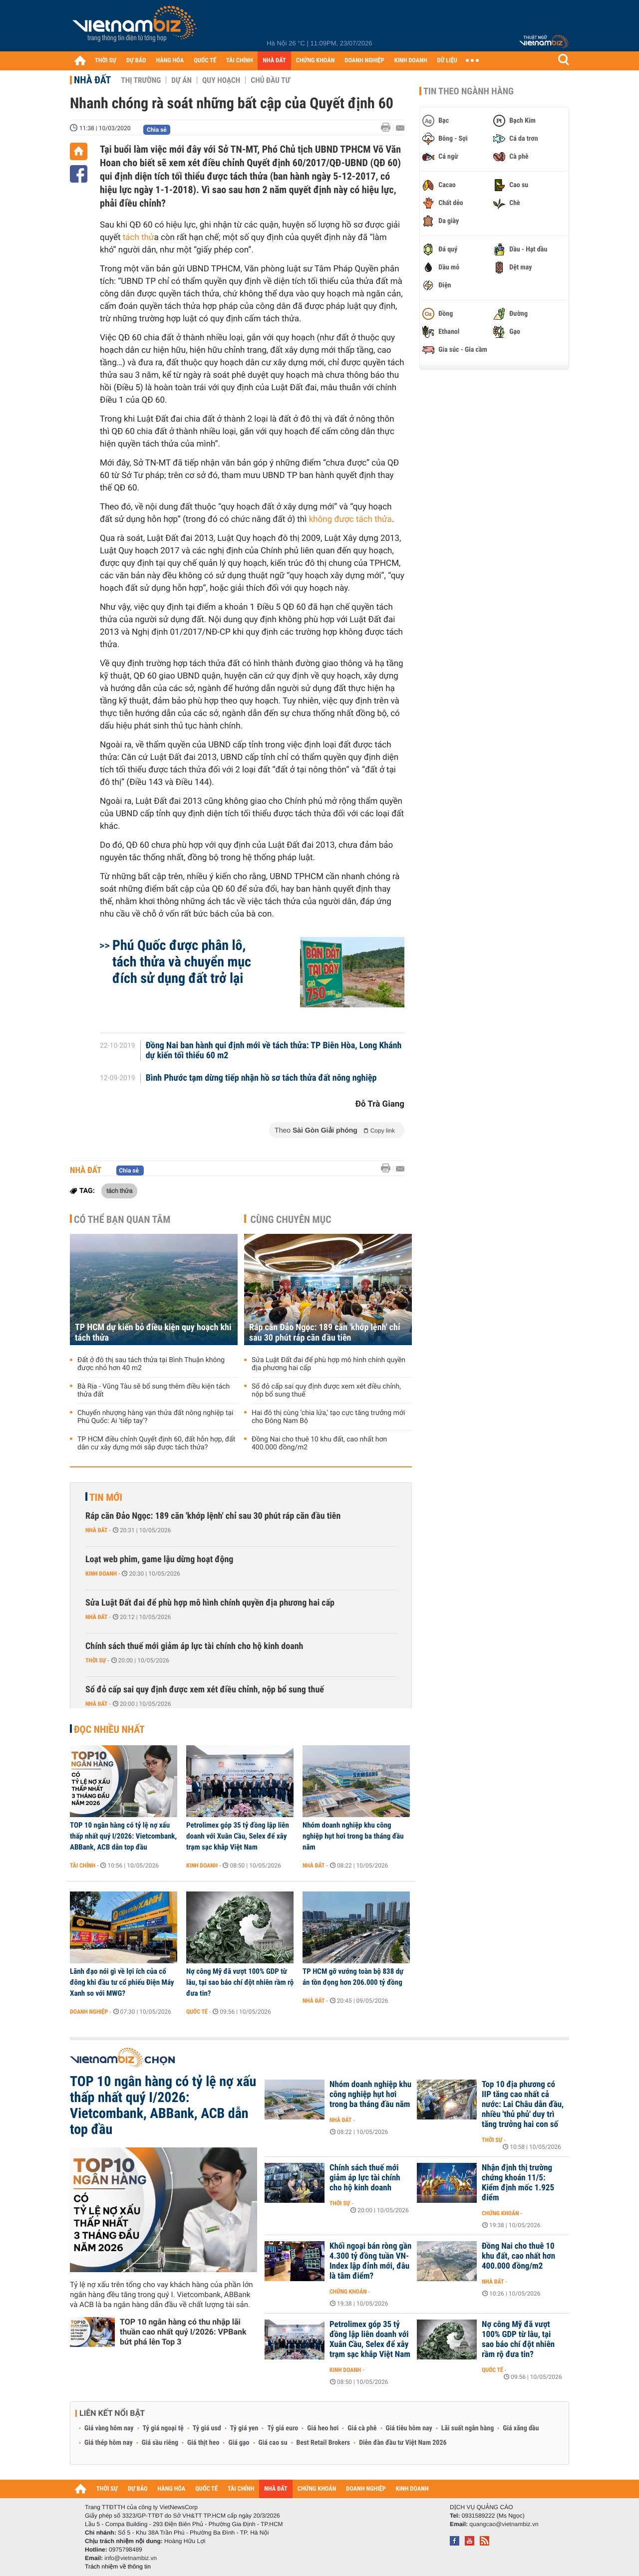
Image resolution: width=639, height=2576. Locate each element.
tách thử (138, 237)
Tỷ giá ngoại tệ (163, 2428)
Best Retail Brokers (323, 2442)
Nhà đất (92, 80)
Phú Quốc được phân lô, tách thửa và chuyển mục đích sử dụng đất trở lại (181, 961)
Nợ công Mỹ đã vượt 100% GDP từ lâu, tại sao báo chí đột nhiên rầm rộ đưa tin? (240, 1982)
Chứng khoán (500, 2213)
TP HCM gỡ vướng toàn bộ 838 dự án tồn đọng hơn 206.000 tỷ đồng (353, 1977)
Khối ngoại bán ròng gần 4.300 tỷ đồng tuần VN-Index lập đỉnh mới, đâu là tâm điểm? (370, 2261)
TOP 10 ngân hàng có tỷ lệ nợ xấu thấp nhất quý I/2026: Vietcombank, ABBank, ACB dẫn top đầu (123, 1836)
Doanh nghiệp (89, 2011)
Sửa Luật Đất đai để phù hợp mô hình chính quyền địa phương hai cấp (328, 1364)
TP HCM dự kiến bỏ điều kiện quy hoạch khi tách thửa (153, 1332)
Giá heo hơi (322, 2428)
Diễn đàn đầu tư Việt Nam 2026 (402, 2442)
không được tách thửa (350, 519)
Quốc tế (197, 2011)
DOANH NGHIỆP (364, 60)
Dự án (181, 80)
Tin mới (105, 1497)
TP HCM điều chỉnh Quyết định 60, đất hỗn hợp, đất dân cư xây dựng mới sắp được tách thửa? (156, 1443)
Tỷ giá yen (244, 2428)
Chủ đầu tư (270, 80)
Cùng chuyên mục (291, 1219)
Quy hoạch (221, 80)
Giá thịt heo (203, 2442)
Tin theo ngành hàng (468, 91)
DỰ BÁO (136, 60)
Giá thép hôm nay (108, 2442)
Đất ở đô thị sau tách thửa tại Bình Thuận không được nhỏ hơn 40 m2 (151, 1364)
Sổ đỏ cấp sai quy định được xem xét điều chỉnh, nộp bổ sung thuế (326, 1391)
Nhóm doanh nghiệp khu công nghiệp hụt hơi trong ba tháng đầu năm (353, 1836)
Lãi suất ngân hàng (467, 2428)
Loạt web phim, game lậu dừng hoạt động (159, 1559)
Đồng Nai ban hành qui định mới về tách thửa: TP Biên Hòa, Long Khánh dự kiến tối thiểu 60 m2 (274, 1051)
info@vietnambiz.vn (130, 2558)
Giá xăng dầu (521, 2428)
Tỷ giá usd (207, 2428)
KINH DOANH (410, 60)
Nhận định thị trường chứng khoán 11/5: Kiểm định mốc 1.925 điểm (518, 2183)
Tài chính (82, 1865)
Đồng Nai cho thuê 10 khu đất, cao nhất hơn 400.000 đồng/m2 (319, 1443)
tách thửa (119, 1190)
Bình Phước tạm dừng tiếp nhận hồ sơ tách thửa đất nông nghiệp (261, 1078)
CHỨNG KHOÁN (315, 60)
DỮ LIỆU (447, 60)
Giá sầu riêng (160, 2442)
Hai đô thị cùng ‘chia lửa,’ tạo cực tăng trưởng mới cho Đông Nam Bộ (328, 1417)
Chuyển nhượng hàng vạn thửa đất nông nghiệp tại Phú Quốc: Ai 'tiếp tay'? (155, 1417)
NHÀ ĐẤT (274, 60)
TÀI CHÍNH (239, 60)
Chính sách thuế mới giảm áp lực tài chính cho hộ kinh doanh (194, 1646)
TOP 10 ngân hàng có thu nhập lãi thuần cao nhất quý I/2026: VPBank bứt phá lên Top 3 (183, 2331)
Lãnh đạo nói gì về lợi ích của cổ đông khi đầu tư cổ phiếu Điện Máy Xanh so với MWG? (122, 1982)
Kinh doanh (101, 1573)
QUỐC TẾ (205, 60)
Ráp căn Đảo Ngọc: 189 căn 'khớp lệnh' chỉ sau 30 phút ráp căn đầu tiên (324, 1332)
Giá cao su (273, 2442)
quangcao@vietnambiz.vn (503, 2524)
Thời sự (95, 1660)
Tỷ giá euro (282, 2428)
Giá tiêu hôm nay (409, 2428)
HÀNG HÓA (170, 60)
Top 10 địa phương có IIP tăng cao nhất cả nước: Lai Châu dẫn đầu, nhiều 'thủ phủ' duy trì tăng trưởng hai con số (523, 2104)
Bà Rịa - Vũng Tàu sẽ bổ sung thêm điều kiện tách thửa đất (153, 1391)
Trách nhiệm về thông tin (118, 2566)
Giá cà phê (361, 2428)
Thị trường (141, 80)
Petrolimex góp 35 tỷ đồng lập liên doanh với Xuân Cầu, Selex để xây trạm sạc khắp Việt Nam (237, 1836)
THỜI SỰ (105, 60)
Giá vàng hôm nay (109, 2428)
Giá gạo (238, 2442)
